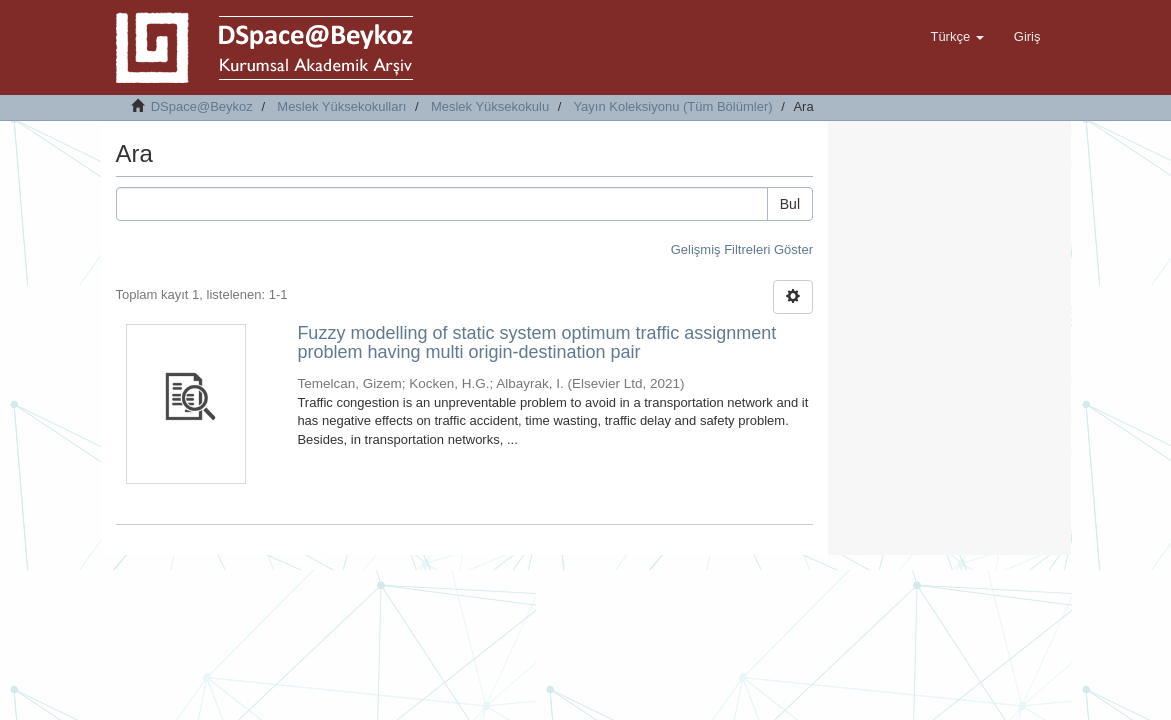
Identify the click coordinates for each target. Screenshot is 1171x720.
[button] (956, 37)
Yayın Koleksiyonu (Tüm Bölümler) (672, 106)
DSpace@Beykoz (202, 106)
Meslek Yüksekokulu (490, 106)
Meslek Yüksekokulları (341, 106)
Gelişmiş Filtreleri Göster (742, 249)
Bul (790, 204)
